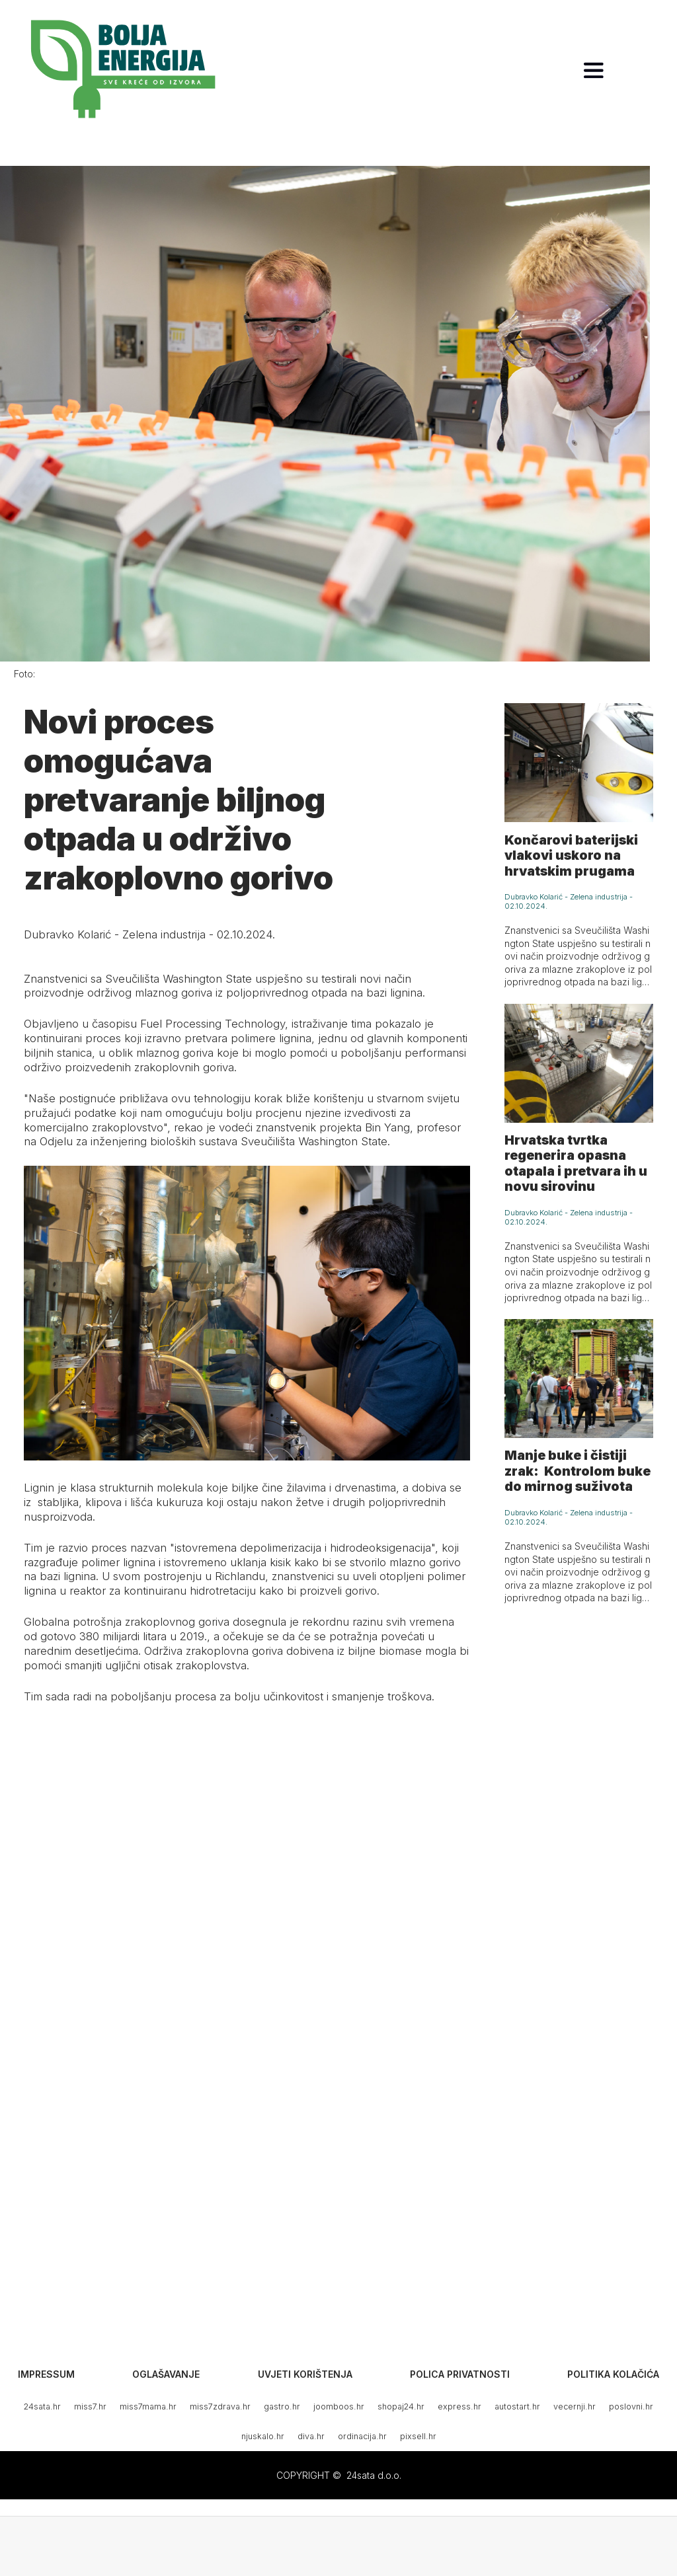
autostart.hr (517, 2406)
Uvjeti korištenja (305, 2374)
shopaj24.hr (401, 2406)
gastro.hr (282, 2406)
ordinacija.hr (362, 2436)
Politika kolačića (613, 2374)
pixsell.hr (418, 2436)
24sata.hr (42, 2406)
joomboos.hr (338, 2406)
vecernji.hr (574, 2406)
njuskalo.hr (262, 2436)
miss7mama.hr (148, 2406)
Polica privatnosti (460, 2374)
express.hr (459, 2406)
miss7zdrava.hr (220, 2406)
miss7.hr (90, 2406)
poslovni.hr (631, 2406)
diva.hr (311, 2436)
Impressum (46, 2374)
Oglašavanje (166, 2374)
